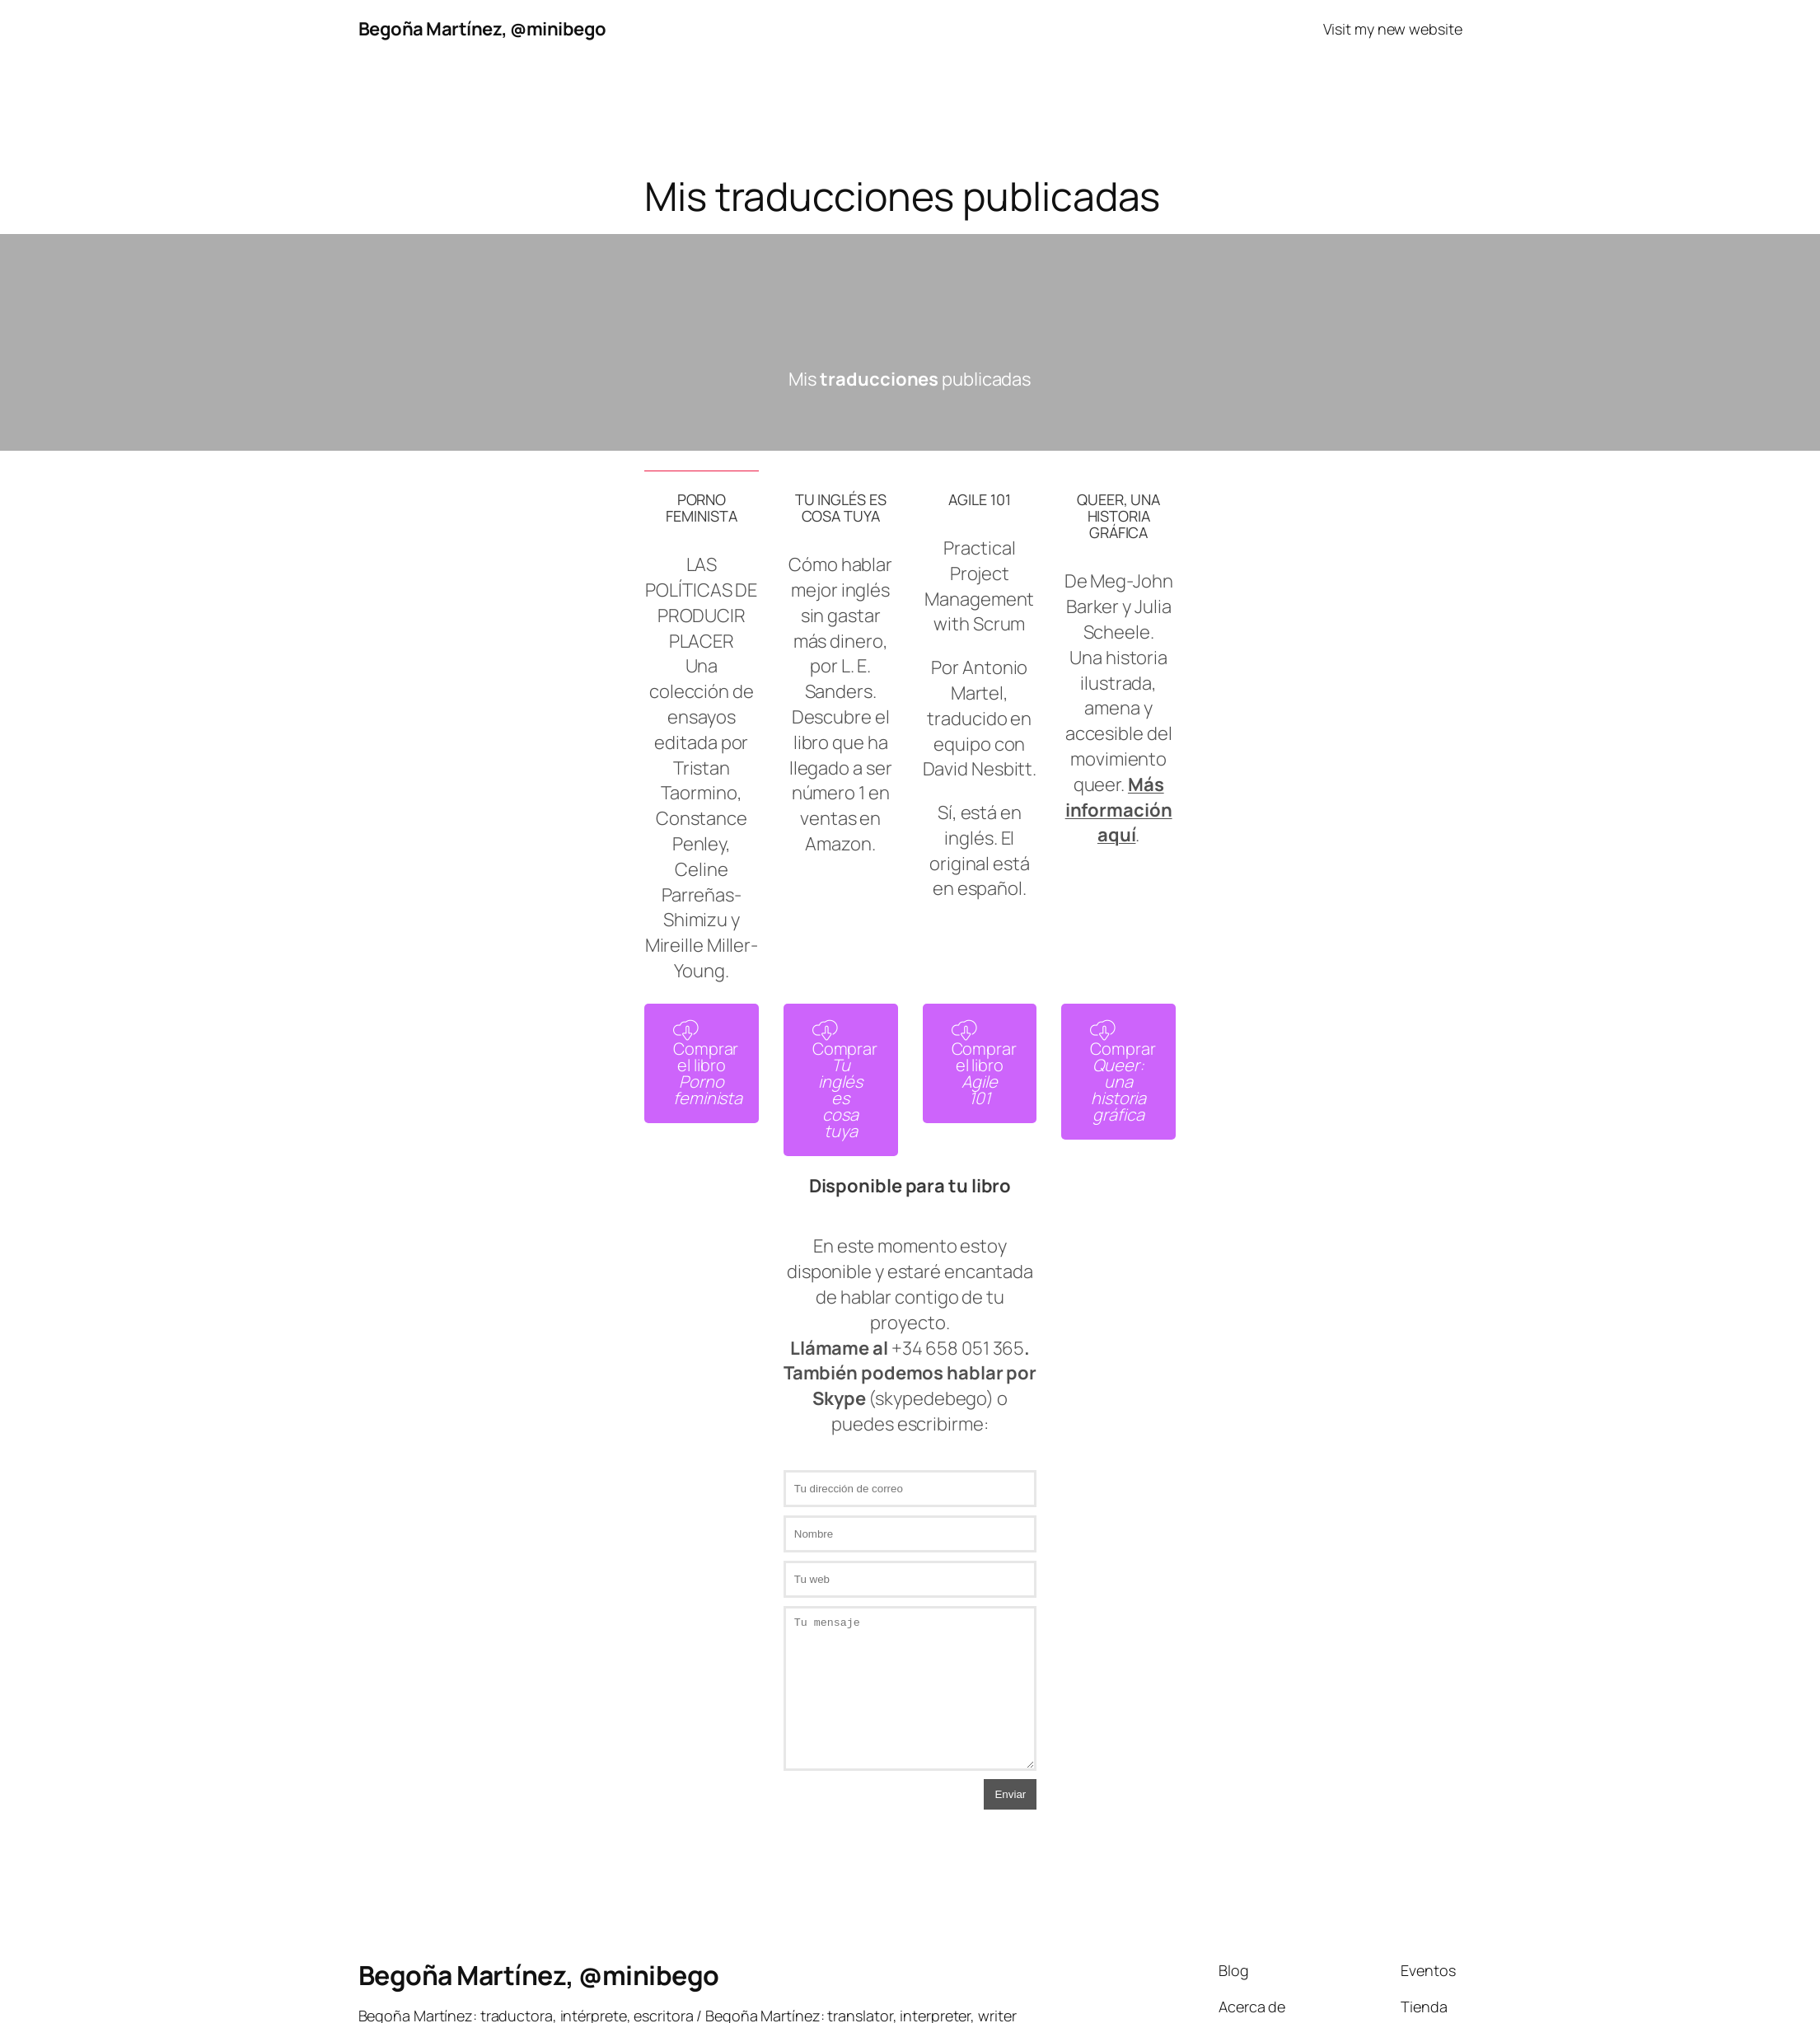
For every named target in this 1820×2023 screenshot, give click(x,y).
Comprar (844, 1081)
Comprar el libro (707, 1064)
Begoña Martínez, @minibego (482, 28)
